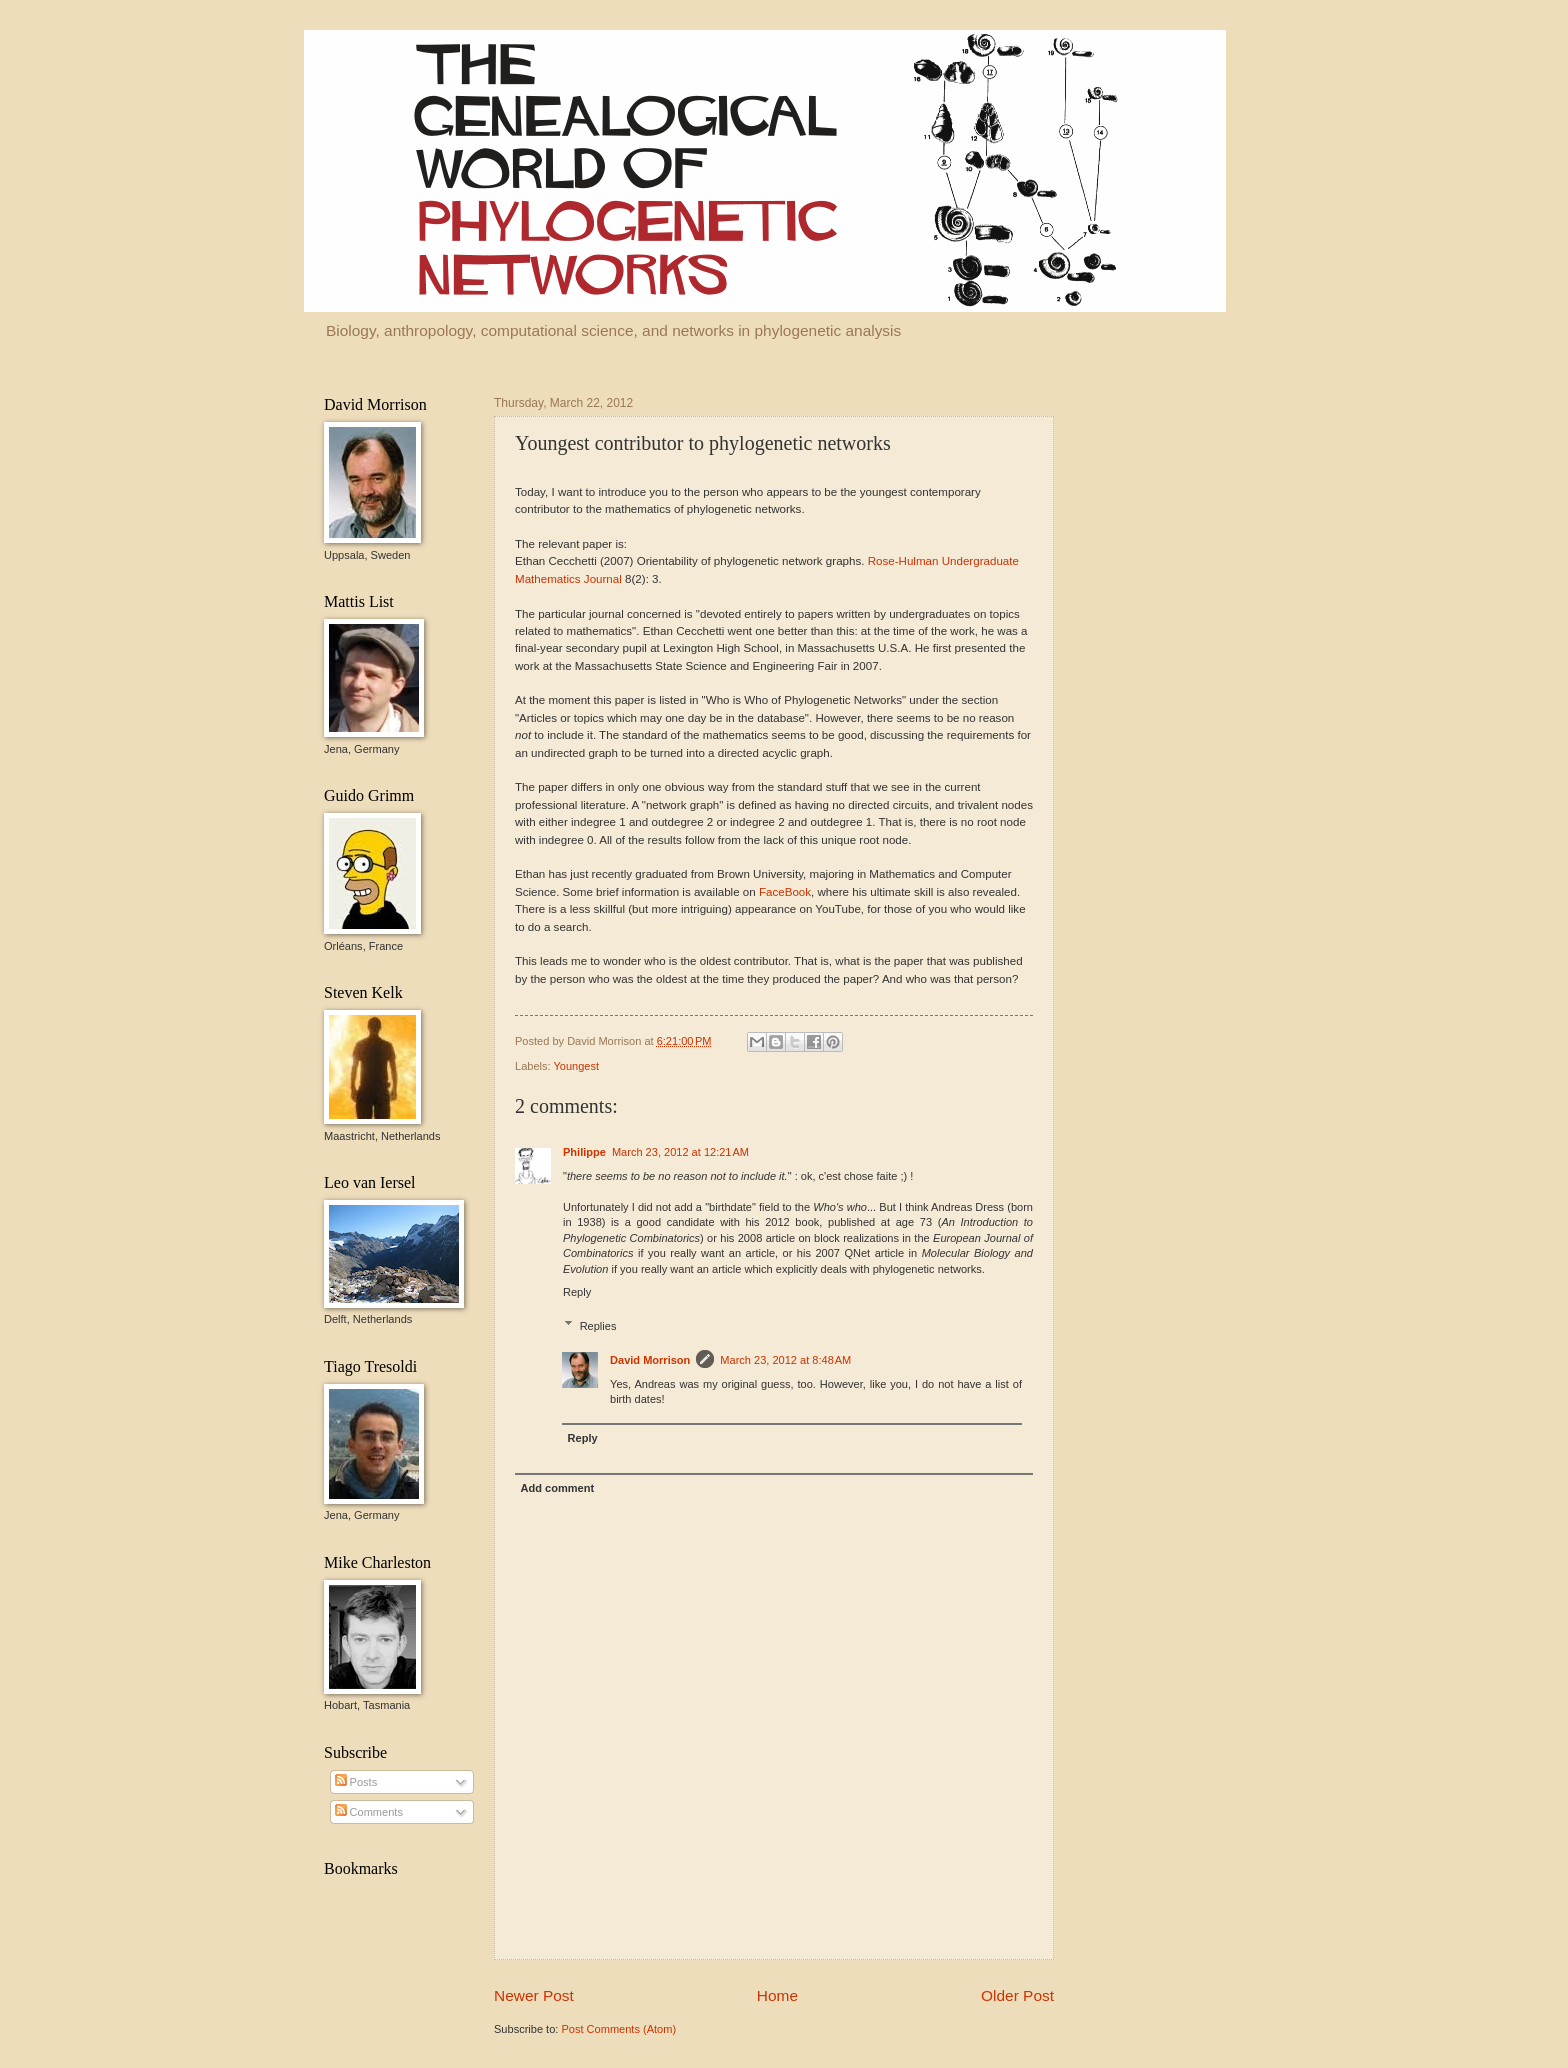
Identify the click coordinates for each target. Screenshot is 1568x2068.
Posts (356, 1782)
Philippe (584, 1152)
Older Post (1017, 1995)
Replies (598, 1326)
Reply (577, 1292)
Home (777, 1995)
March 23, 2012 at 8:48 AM (785, 1360)
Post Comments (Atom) (618, 2029)
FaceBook (785, 892)
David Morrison (650, 1360)
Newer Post (534, 1995)
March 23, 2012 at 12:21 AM (680, 1152)
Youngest (576, 1066)
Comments (369, 1812)
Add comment (558, 1488)
